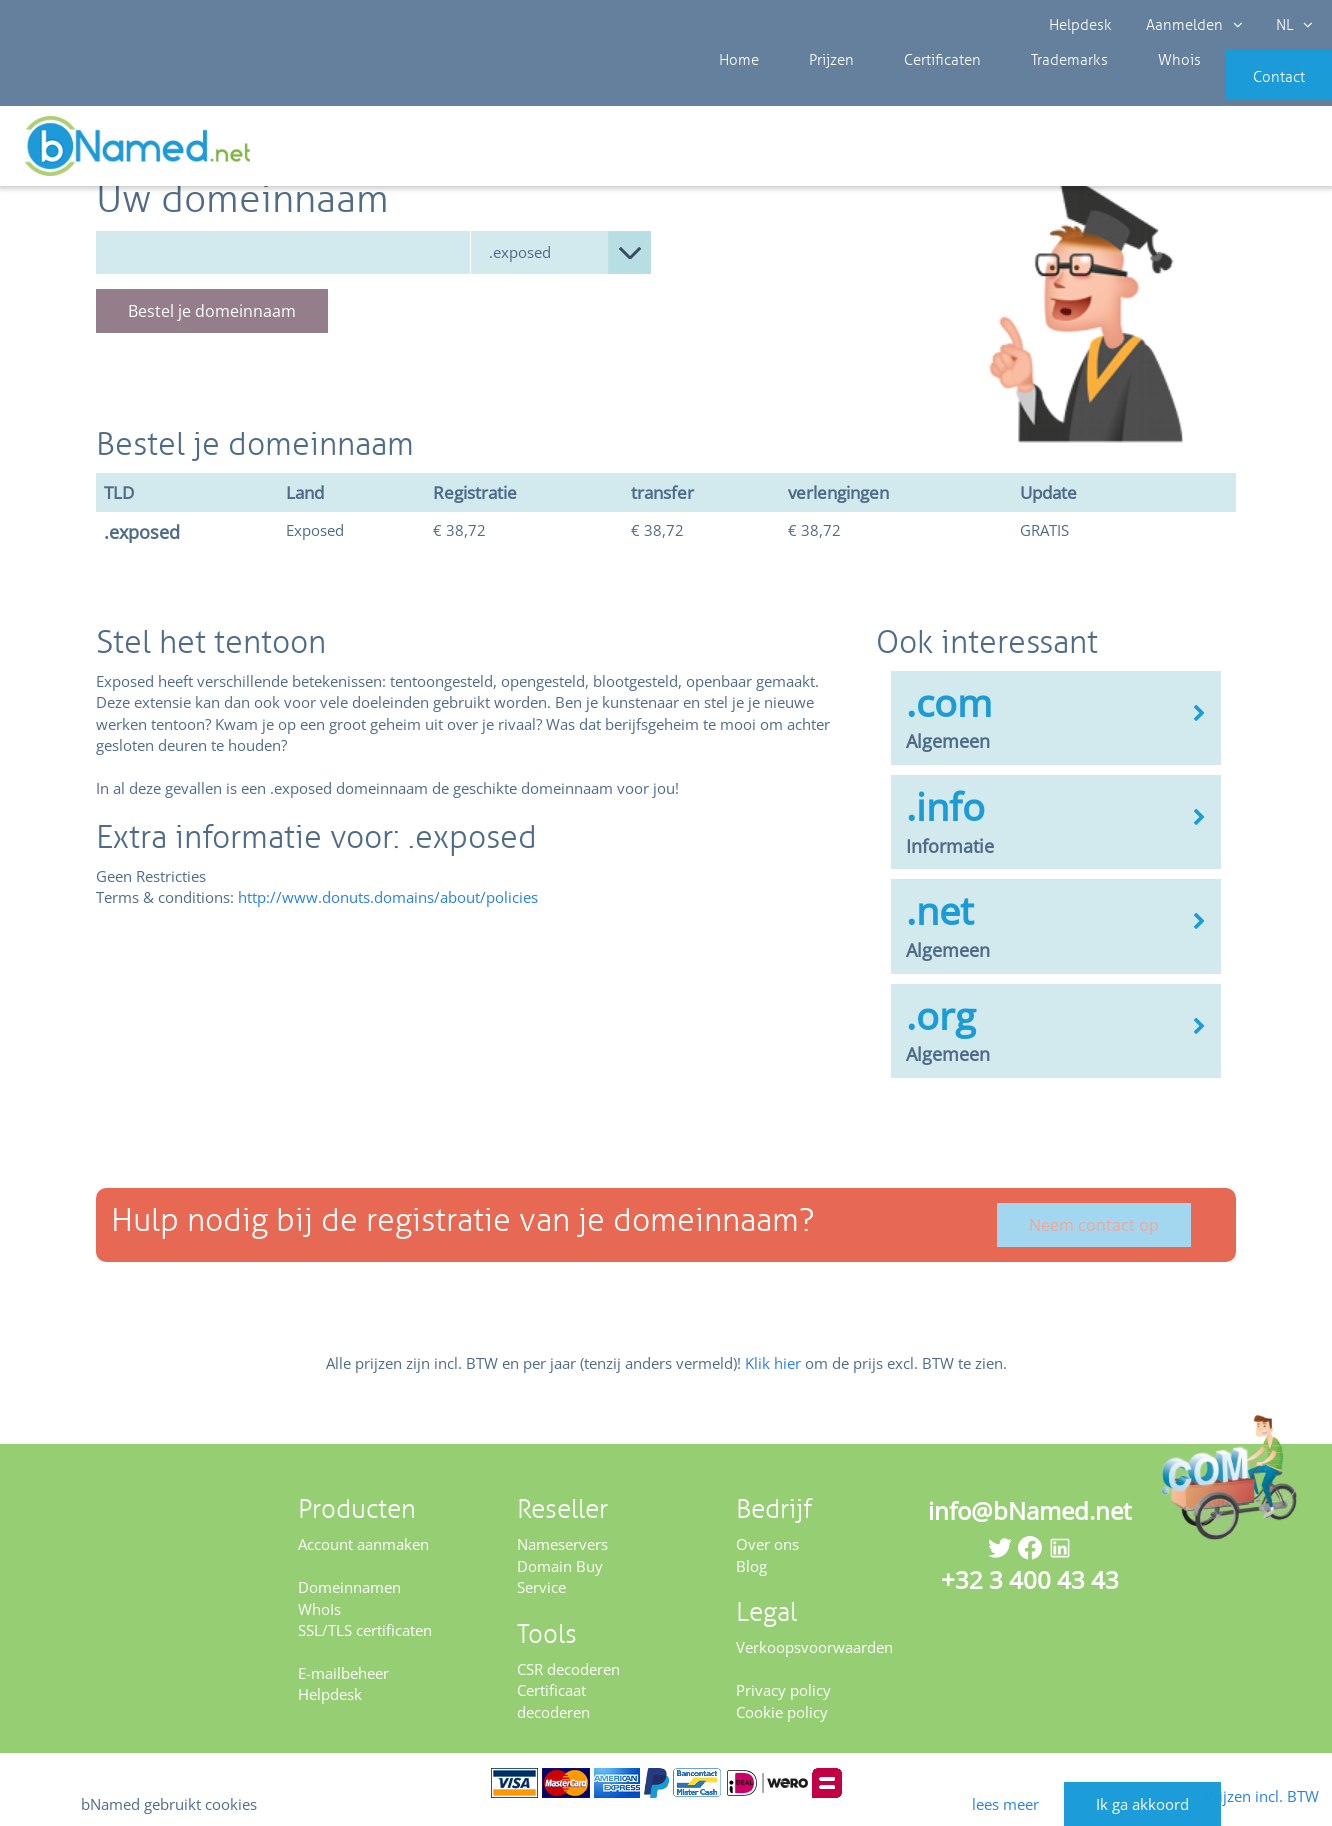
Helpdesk (1081, 25)
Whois (1111, 90)
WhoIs (319, 1622)
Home (734, 90)
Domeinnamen (349, 1600)
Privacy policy (783, 1703)
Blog (751, 1579)
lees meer (997, 1783)
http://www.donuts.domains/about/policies (388, 911)
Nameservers (562, 1558)
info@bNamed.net (1030, 1524)
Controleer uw (1259, 152)
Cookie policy (782, 1725)
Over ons (767, 1558)
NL (1288, 25)
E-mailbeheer (343, 1686)
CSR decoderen (568, 1682)
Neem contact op (1094, 1238)
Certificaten (905, 90)
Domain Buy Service (560, 1589)
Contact (1249, 90)
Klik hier (773, 1376)
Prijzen (810, 90)
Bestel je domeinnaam (212, 324)
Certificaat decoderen (553, 1713)
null (561, 265)
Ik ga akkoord (1157, 1784)
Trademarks (1017, 90)
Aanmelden (1191, 25)
